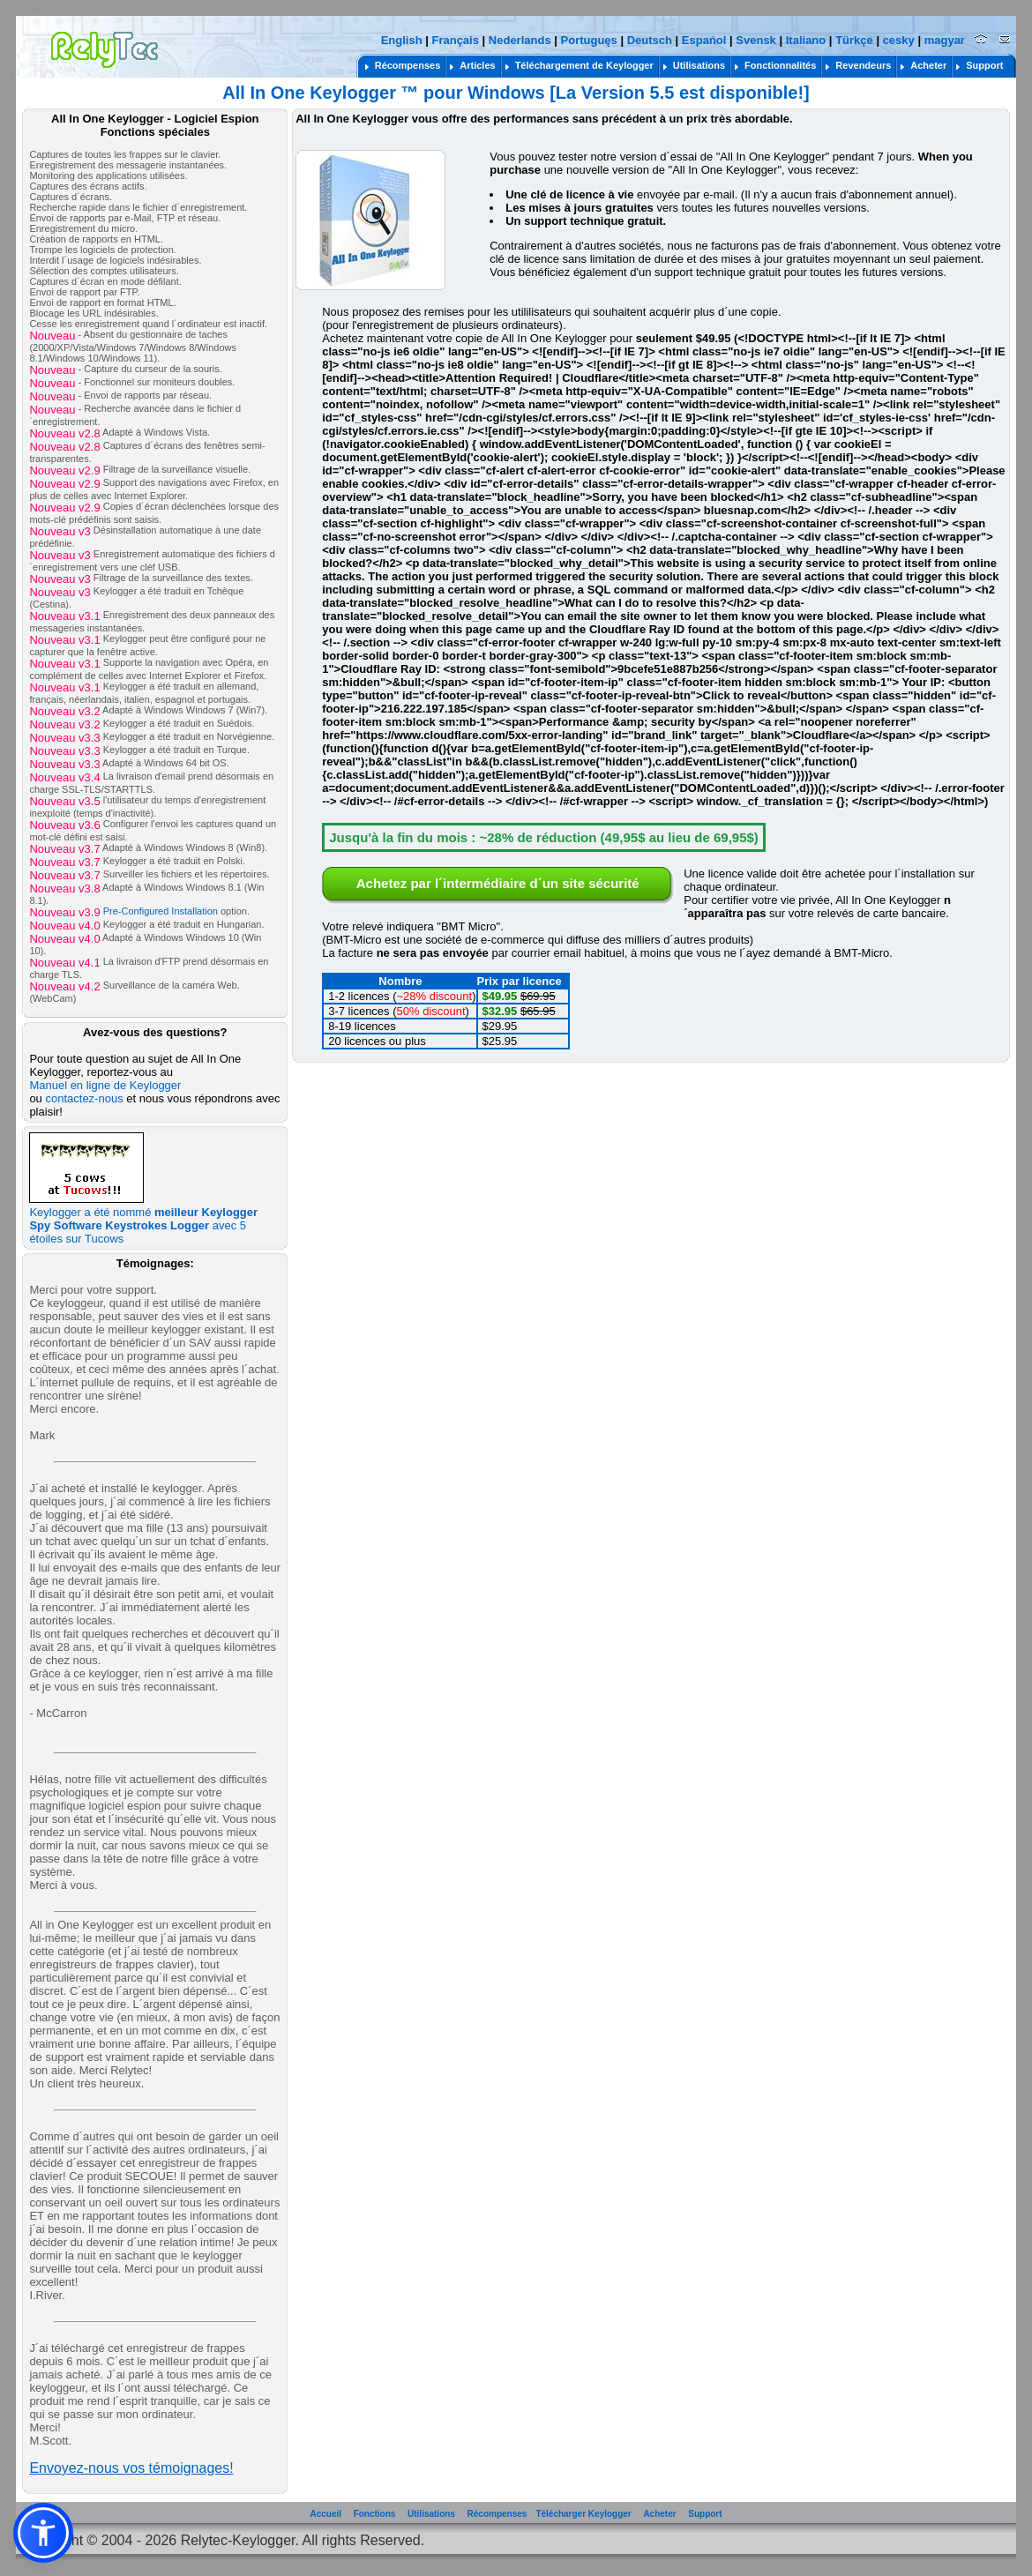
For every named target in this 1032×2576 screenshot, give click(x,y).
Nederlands (520, 40)
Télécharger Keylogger (583, 2514)
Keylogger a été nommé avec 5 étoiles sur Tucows (143, 1220)
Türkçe (854, 40)
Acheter (659, 2514)
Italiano (806, 40)
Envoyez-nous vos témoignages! (131, 2467)
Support (705, 2514)
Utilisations (431, 2514)
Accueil (325, 2514)
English (402, 40)
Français (454, 40)
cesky (899, 40)
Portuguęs (589, 40)
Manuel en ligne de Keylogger (105, 1085)
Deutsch (649, 40)
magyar (944, 40)
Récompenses (497, 2514)
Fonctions (375, 2514)
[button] (43, 2532)
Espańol (704, 40)
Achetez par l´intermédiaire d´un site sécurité (497, 883)
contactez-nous (84, 1098)
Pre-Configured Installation (160, 911)
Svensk (756, 40)
